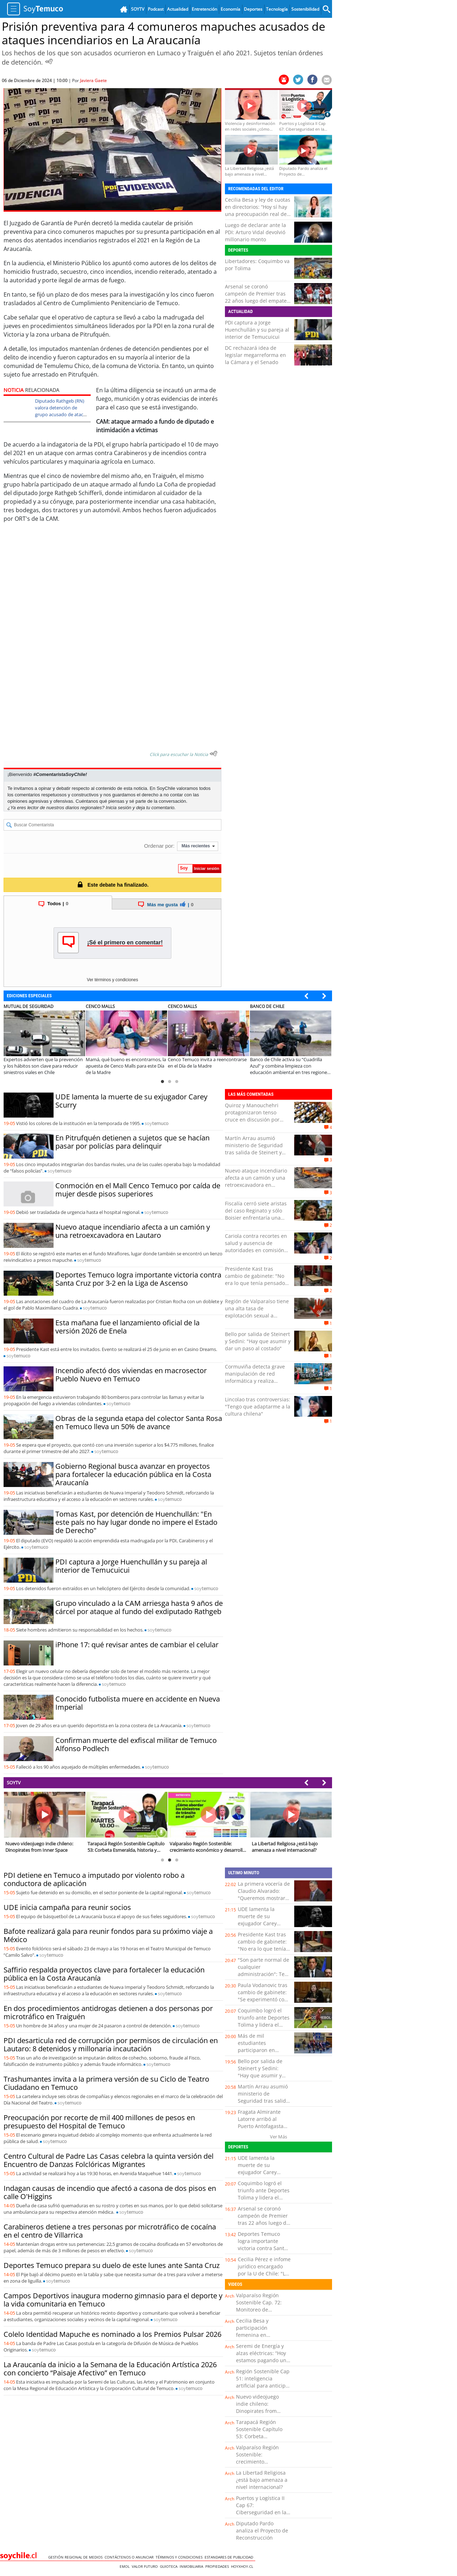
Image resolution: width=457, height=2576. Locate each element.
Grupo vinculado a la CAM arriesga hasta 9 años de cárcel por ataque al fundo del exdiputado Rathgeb (139, 1607)
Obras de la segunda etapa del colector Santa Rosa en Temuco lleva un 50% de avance (138, 1422)
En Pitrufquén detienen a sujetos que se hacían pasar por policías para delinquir (132, 1142)
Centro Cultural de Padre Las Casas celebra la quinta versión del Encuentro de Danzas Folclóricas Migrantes (109, 2160)
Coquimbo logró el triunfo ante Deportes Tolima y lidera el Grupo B (264, 2021)
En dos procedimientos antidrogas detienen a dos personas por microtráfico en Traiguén (108, 2012)
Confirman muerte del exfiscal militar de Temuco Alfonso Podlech (136, 1744)
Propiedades (218, 2566)
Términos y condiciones (180, 2557)
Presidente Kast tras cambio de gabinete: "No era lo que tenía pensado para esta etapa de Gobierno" (255, 1283)
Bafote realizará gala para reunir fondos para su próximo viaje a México (108, 1935)
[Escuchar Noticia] (49, 61)
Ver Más (278, 2136)
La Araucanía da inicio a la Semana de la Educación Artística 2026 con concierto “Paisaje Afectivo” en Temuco (110, 2369)
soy (157, 1123)
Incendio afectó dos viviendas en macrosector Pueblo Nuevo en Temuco (131, 1374)
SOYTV (14, 1782)
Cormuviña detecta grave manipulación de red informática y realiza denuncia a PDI (255, 1377)
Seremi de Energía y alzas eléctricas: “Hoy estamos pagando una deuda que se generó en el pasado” (262, 2360)
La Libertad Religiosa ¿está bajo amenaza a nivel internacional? (261, 2479)
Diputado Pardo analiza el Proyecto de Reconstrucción (262, 2530)
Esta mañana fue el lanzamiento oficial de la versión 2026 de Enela (127, 1327)
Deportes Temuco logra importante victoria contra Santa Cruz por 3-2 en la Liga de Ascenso (138, 1279)
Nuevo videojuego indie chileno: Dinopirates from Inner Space (257, 2407)
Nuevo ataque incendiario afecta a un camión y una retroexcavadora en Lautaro (132, 1231)
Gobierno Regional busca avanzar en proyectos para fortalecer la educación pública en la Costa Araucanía (133, 1474)
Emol (126, 2566)
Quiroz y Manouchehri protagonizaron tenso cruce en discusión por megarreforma (252, 1116)
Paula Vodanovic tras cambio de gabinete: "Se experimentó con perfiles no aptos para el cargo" (264, 1999)
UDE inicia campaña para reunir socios (67, 1907)
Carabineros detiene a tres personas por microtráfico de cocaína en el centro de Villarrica (110, 2231)
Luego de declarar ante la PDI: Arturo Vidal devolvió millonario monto (255, 232)
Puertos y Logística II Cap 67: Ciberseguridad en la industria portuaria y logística (261, 2512)
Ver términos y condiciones (112, 979)
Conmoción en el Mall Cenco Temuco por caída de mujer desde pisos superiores (137, 1190)
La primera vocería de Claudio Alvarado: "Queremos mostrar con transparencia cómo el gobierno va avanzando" (264, 1901)
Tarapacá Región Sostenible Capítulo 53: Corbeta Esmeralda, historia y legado (261, 2436)
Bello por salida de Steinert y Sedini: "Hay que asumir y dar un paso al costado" (258, 1341)
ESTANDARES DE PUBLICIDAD (230, 2557)
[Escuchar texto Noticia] (213, 753)
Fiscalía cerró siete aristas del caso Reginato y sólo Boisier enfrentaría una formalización (256, 1214)
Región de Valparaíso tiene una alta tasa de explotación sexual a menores (257, 1312)
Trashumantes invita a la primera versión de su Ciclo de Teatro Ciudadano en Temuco (106, 2083)
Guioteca (170, 2566)
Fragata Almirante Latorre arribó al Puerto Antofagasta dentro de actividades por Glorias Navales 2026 (264, 2129)
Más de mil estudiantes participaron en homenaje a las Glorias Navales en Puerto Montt (260, 2053)
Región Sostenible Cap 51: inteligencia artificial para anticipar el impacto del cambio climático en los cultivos (263, 2389)
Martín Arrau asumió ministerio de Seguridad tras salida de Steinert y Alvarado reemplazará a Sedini (254, 1152)
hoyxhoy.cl (243, 2566)
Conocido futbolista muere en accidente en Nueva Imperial (137, 1703)
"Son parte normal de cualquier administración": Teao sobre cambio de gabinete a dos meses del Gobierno (264, 1977)
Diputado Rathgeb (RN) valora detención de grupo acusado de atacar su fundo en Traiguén (61, 411)
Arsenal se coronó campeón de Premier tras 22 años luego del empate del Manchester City (256, 297)
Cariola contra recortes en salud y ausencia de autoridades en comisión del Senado (256, 1246)
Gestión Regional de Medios (76, 2557)
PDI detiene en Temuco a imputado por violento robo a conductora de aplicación (94, 1879)
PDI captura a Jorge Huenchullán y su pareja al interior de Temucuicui (257, 329)
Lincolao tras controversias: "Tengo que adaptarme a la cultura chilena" (257, 1406)
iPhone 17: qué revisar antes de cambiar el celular (137, 1644)
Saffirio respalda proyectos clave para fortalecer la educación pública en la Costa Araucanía (104, 1974)
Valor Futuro (146, 2566)
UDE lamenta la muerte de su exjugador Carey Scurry (131, 1101)
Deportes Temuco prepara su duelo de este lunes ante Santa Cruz (112, 2265)
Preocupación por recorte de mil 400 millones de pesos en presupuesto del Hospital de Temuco (99, 2122)
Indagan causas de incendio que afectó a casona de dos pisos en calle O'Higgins (110, 2192)
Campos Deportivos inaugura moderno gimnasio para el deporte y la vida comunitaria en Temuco (113, 2300)
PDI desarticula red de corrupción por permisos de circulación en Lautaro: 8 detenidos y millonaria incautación (111, 2044)
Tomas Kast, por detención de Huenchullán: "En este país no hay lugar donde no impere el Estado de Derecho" (136, 1522)
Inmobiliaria (192, 2566)
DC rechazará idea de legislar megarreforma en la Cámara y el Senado (255, 355)
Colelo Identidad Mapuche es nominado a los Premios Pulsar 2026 (112, 2334)
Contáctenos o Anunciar (130, 2557)
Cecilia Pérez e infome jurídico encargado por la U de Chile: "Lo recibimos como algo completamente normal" (264, 2277)
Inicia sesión (118, 807)
